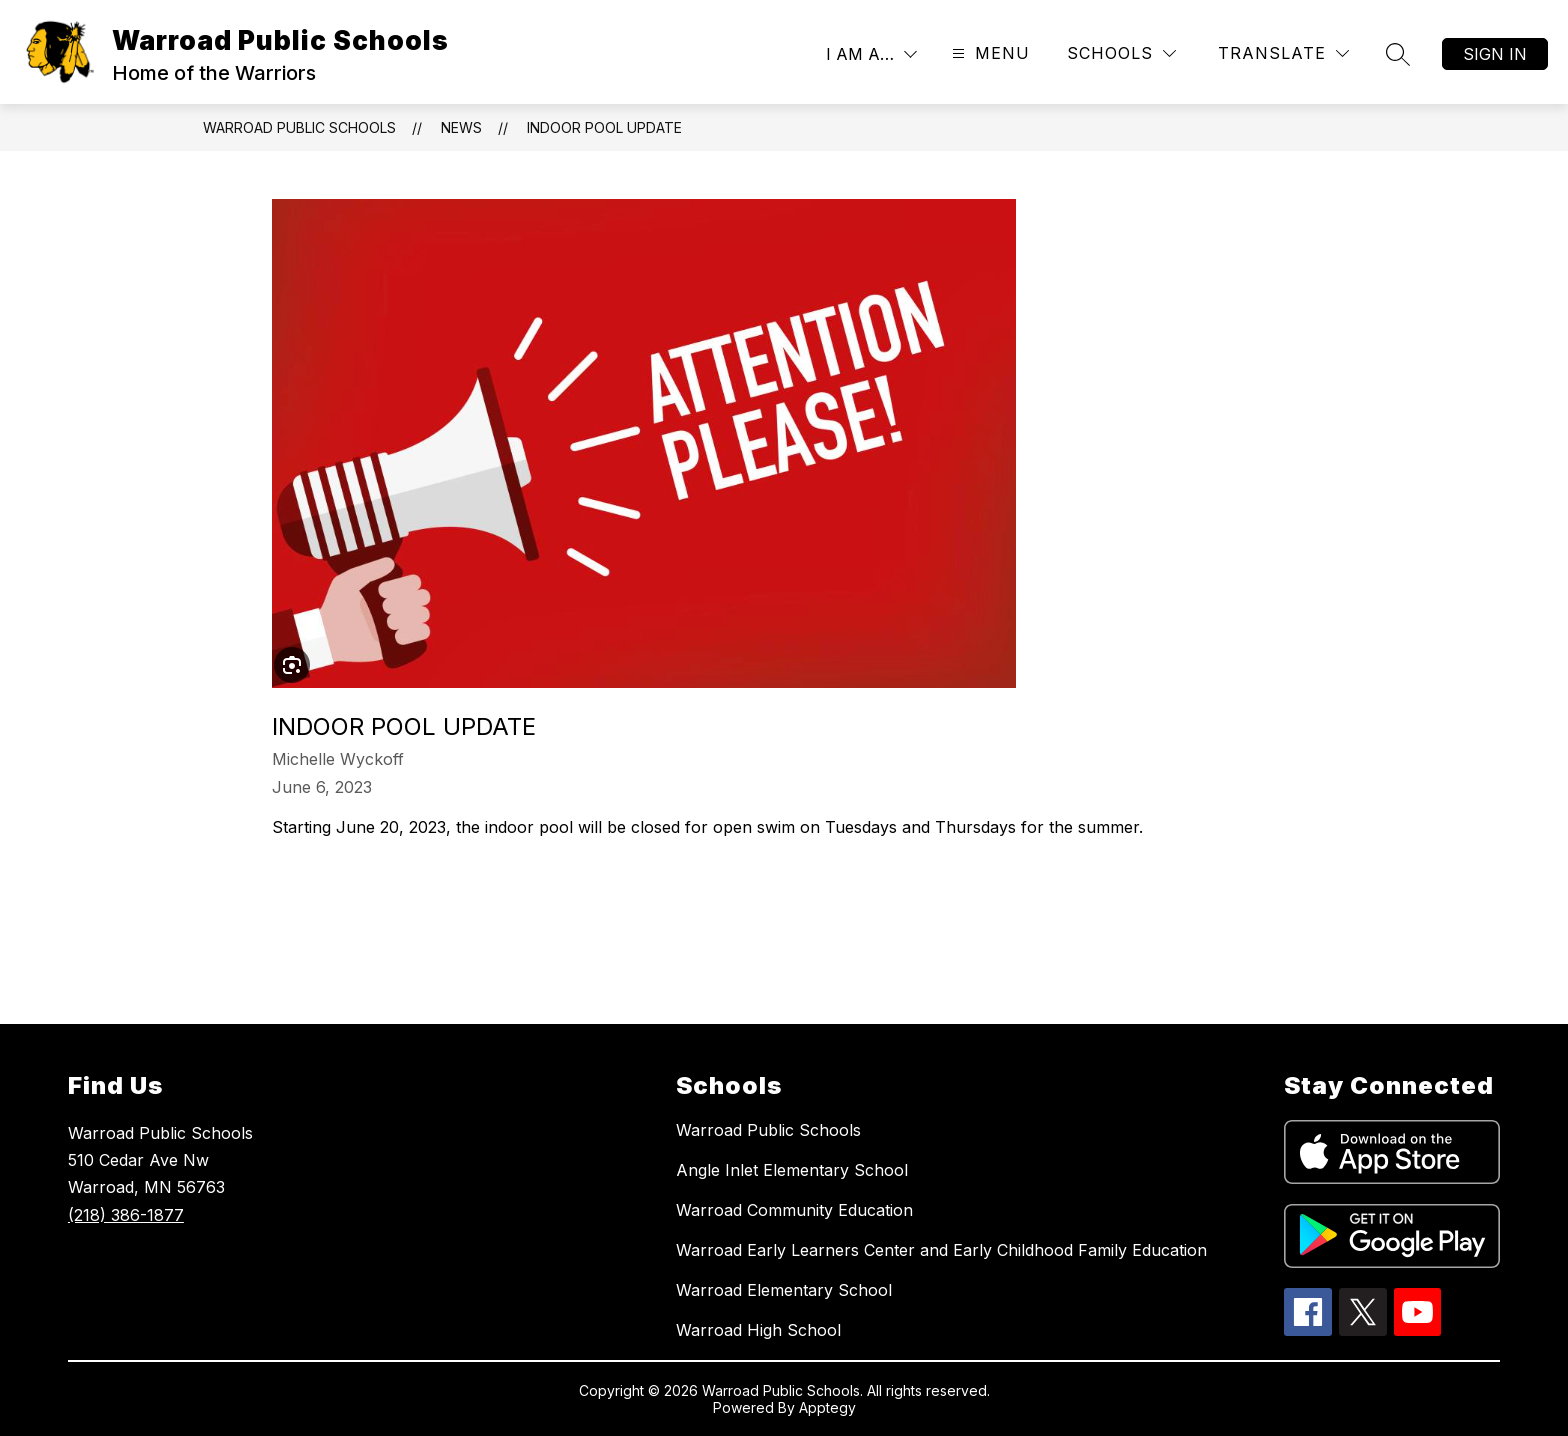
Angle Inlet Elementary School (792, 1170)
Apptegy (827, 1407)
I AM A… (860, 54)
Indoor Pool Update (604, 127)
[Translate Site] (1283, 53)
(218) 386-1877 (126, 1215)
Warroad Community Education (794, 1210)
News (461, 127)
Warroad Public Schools (299, 127)
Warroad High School (758, 1330)
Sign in (1495, 54)
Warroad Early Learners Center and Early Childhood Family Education (941, 1250)
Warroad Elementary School (784, 1290)
